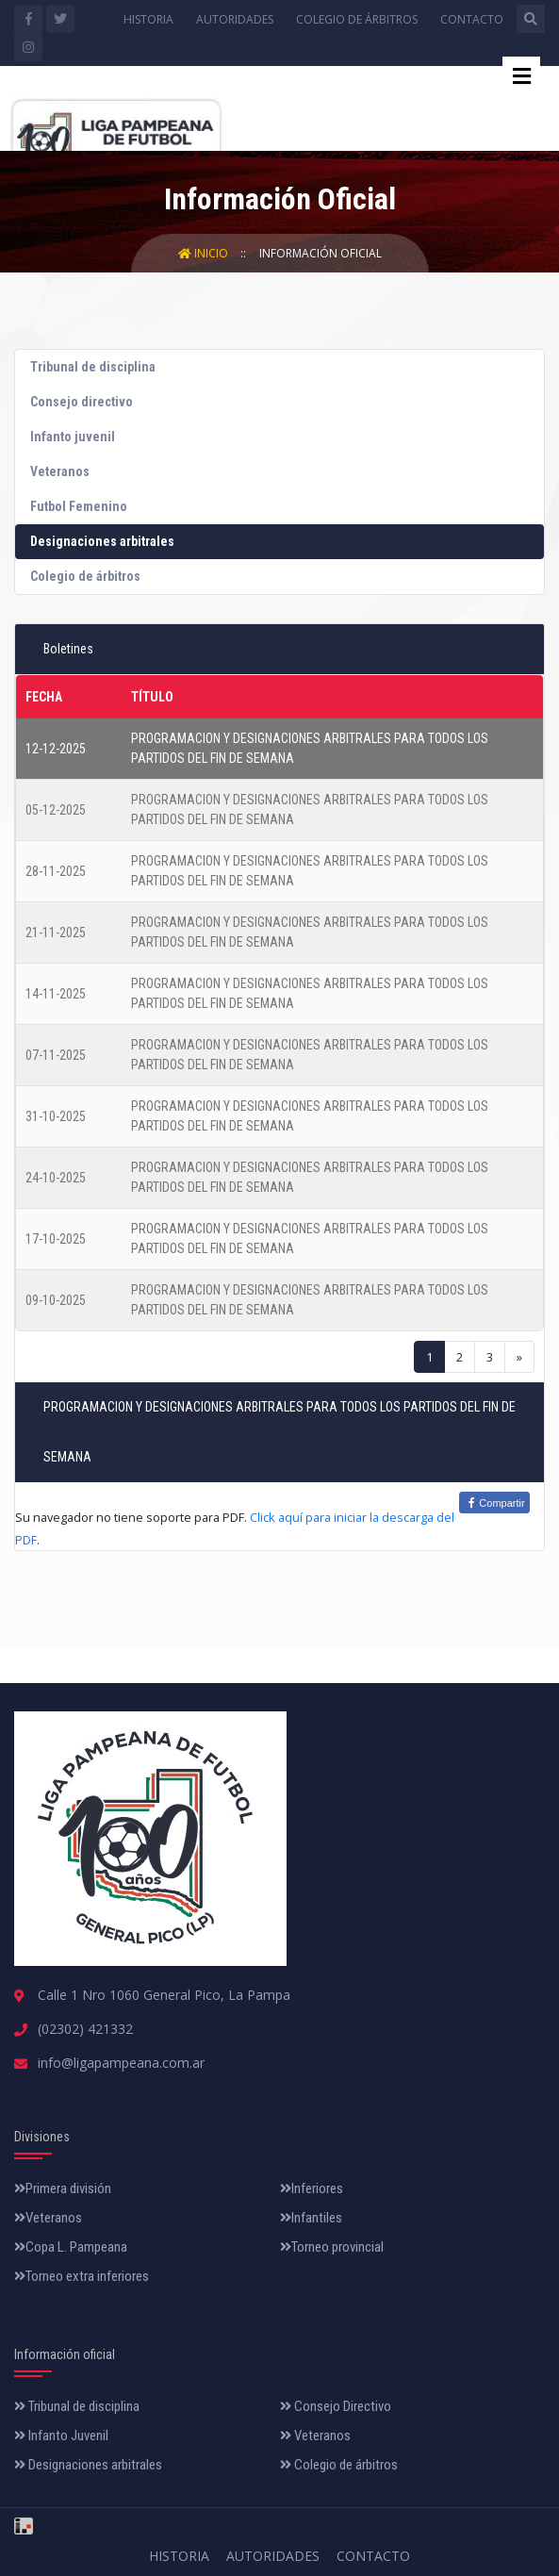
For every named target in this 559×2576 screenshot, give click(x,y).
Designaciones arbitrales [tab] (102, 541)
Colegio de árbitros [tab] (85, 576)
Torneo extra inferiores (81, 2276)
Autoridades (234, 19)
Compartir (494, 1502)
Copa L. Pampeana (70, 2246)
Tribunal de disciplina (77, 2406)
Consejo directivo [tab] (81, 401)
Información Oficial (320, 253)
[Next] (519, 1357)
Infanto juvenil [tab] (72, 436)
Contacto (471, 19)
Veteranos (48, 2217)
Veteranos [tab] (60, 471)
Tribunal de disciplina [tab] (93, 366)
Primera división (62, 2188)
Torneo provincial (332, 2246)
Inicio (204, 253)
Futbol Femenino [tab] (78, 506)
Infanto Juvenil (61, 2435)
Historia (148, 19)
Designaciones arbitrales (88, 2464)
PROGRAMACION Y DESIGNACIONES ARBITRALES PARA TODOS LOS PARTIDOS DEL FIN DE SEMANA (309, 748)
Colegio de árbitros (357, 19)
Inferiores (311, 2188)
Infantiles (311, 2217)
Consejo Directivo (335, 2406)
